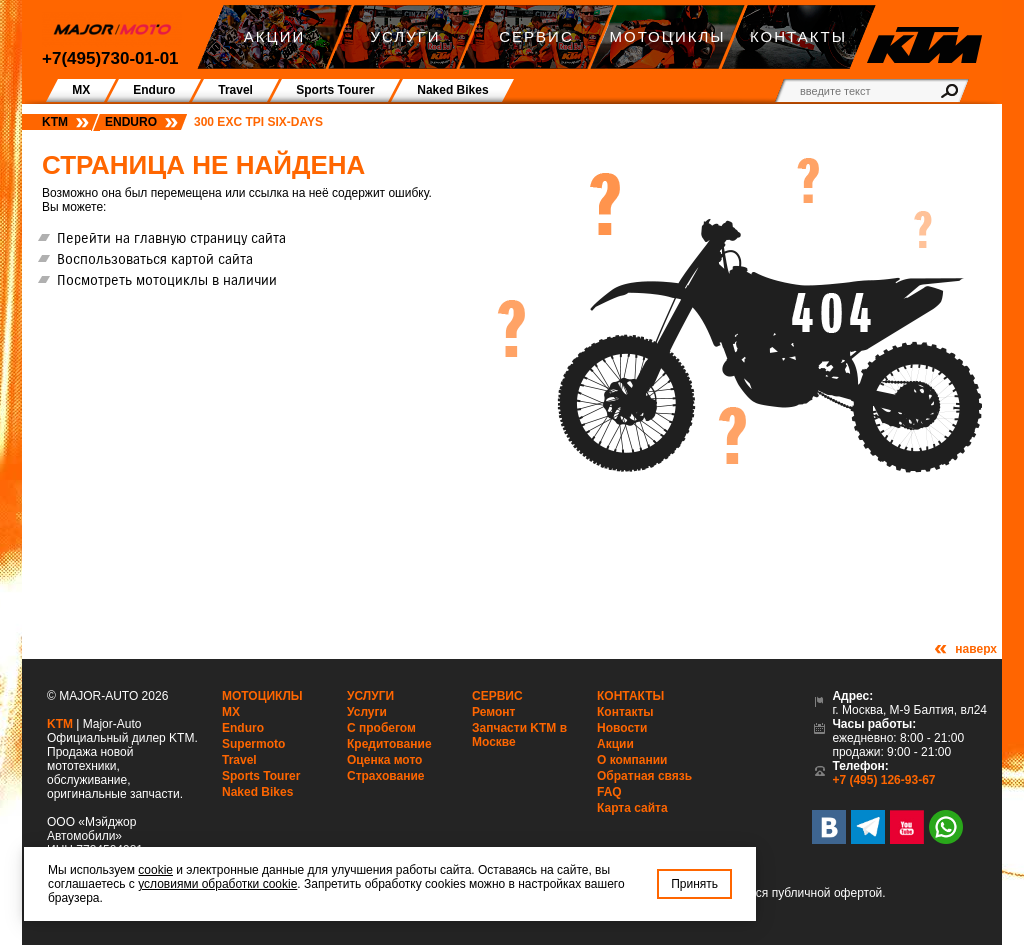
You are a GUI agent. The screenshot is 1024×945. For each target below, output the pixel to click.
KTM (55, 122)
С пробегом (381, 728)
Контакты (630, 696)
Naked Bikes (257, 792)
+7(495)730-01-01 (110, 58)
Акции (615, 744)
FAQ (609, 792)
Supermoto (253, 744)
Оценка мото (384, 760)
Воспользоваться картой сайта (155, 259)
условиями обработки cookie (217, 884)
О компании (632, 760)
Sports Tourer (261, 776)
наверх (976, 649)
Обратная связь (644, 776)
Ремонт (493, 712)
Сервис (497, 696)
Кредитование (389, 744)
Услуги (370, 696)
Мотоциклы (262, 696)
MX (231, 712)
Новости (622, 728)
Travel (239, 760)
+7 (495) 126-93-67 (883, 780)
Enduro (131, 122)
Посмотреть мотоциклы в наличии (167, 280)
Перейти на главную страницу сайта (171, 238)
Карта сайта (632, 808)
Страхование (385, 776)
